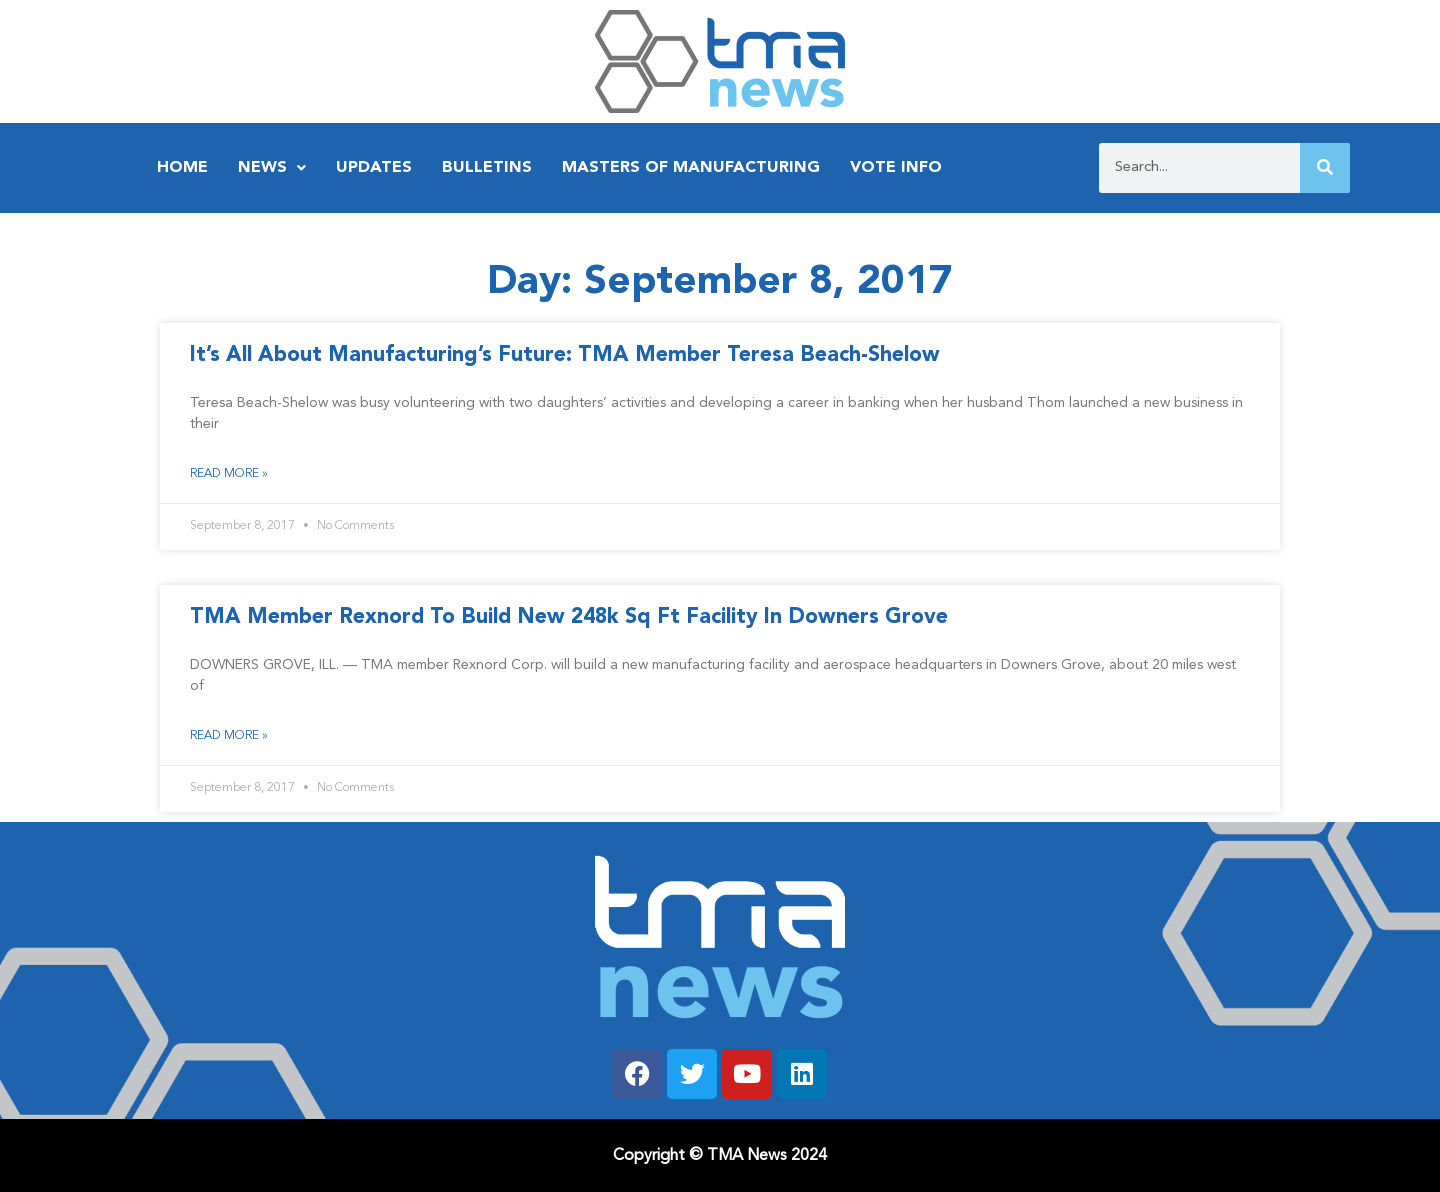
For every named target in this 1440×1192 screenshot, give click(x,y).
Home (182, 168)
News (272, 168)
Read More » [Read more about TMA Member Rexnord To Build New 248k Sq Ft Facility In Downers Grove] (229, 736)
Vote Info (896, 168)
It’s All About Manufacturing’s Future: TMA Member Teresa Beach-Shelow (565, 355)
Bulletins (487, 168)
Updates (374, 168)
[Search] (1325, 168)
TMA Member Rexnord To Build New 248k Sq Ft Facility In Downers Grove (569, 617)
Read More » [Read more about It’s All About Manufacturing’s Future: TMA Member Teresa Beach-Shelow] (229, 474)
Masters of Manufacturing (691, 168)
